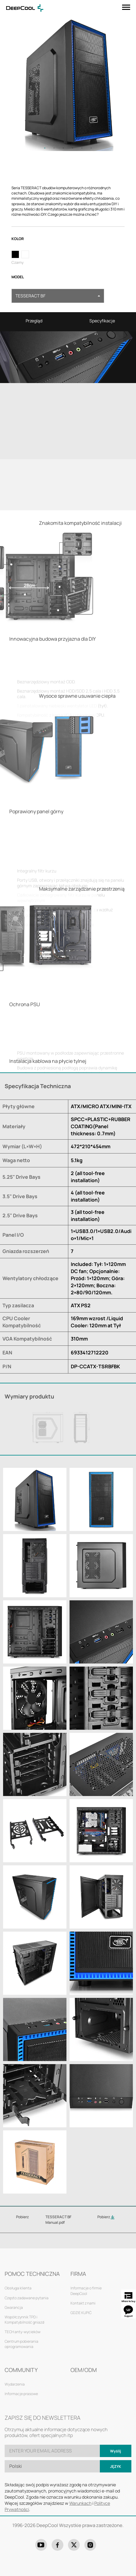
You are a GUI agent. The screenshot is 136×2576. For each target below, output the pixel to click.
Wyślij (115, 2451)
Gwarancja (14, 2307)
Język (115, 2466)
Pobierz (105, 2216)
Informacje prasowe (21, 2393)
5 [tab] (82, 148)
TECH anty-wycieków (22, 2331)
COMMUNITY (21, 2370)
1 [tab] (45, 148)
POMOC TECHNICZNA (32, 2273)
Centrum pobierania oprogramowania (21, 2344)
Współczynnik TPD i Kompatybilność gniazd (24, 2319)
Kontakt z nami (83, 2303)
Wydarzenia (15, 2384)
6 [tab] (91, 148)
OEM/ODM (83, 2370)
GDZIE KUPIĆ (80, 2312)
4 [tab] (73, 148)
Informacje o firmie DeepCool (86, 2290)
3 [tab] (63, 148)
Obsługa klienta (18, 2288)
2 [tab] (54, 148)
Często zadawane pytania (27, 2297)
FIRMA (78, 2273)
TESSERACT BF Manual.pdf (58, 2219)
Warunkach (80, 2503)
